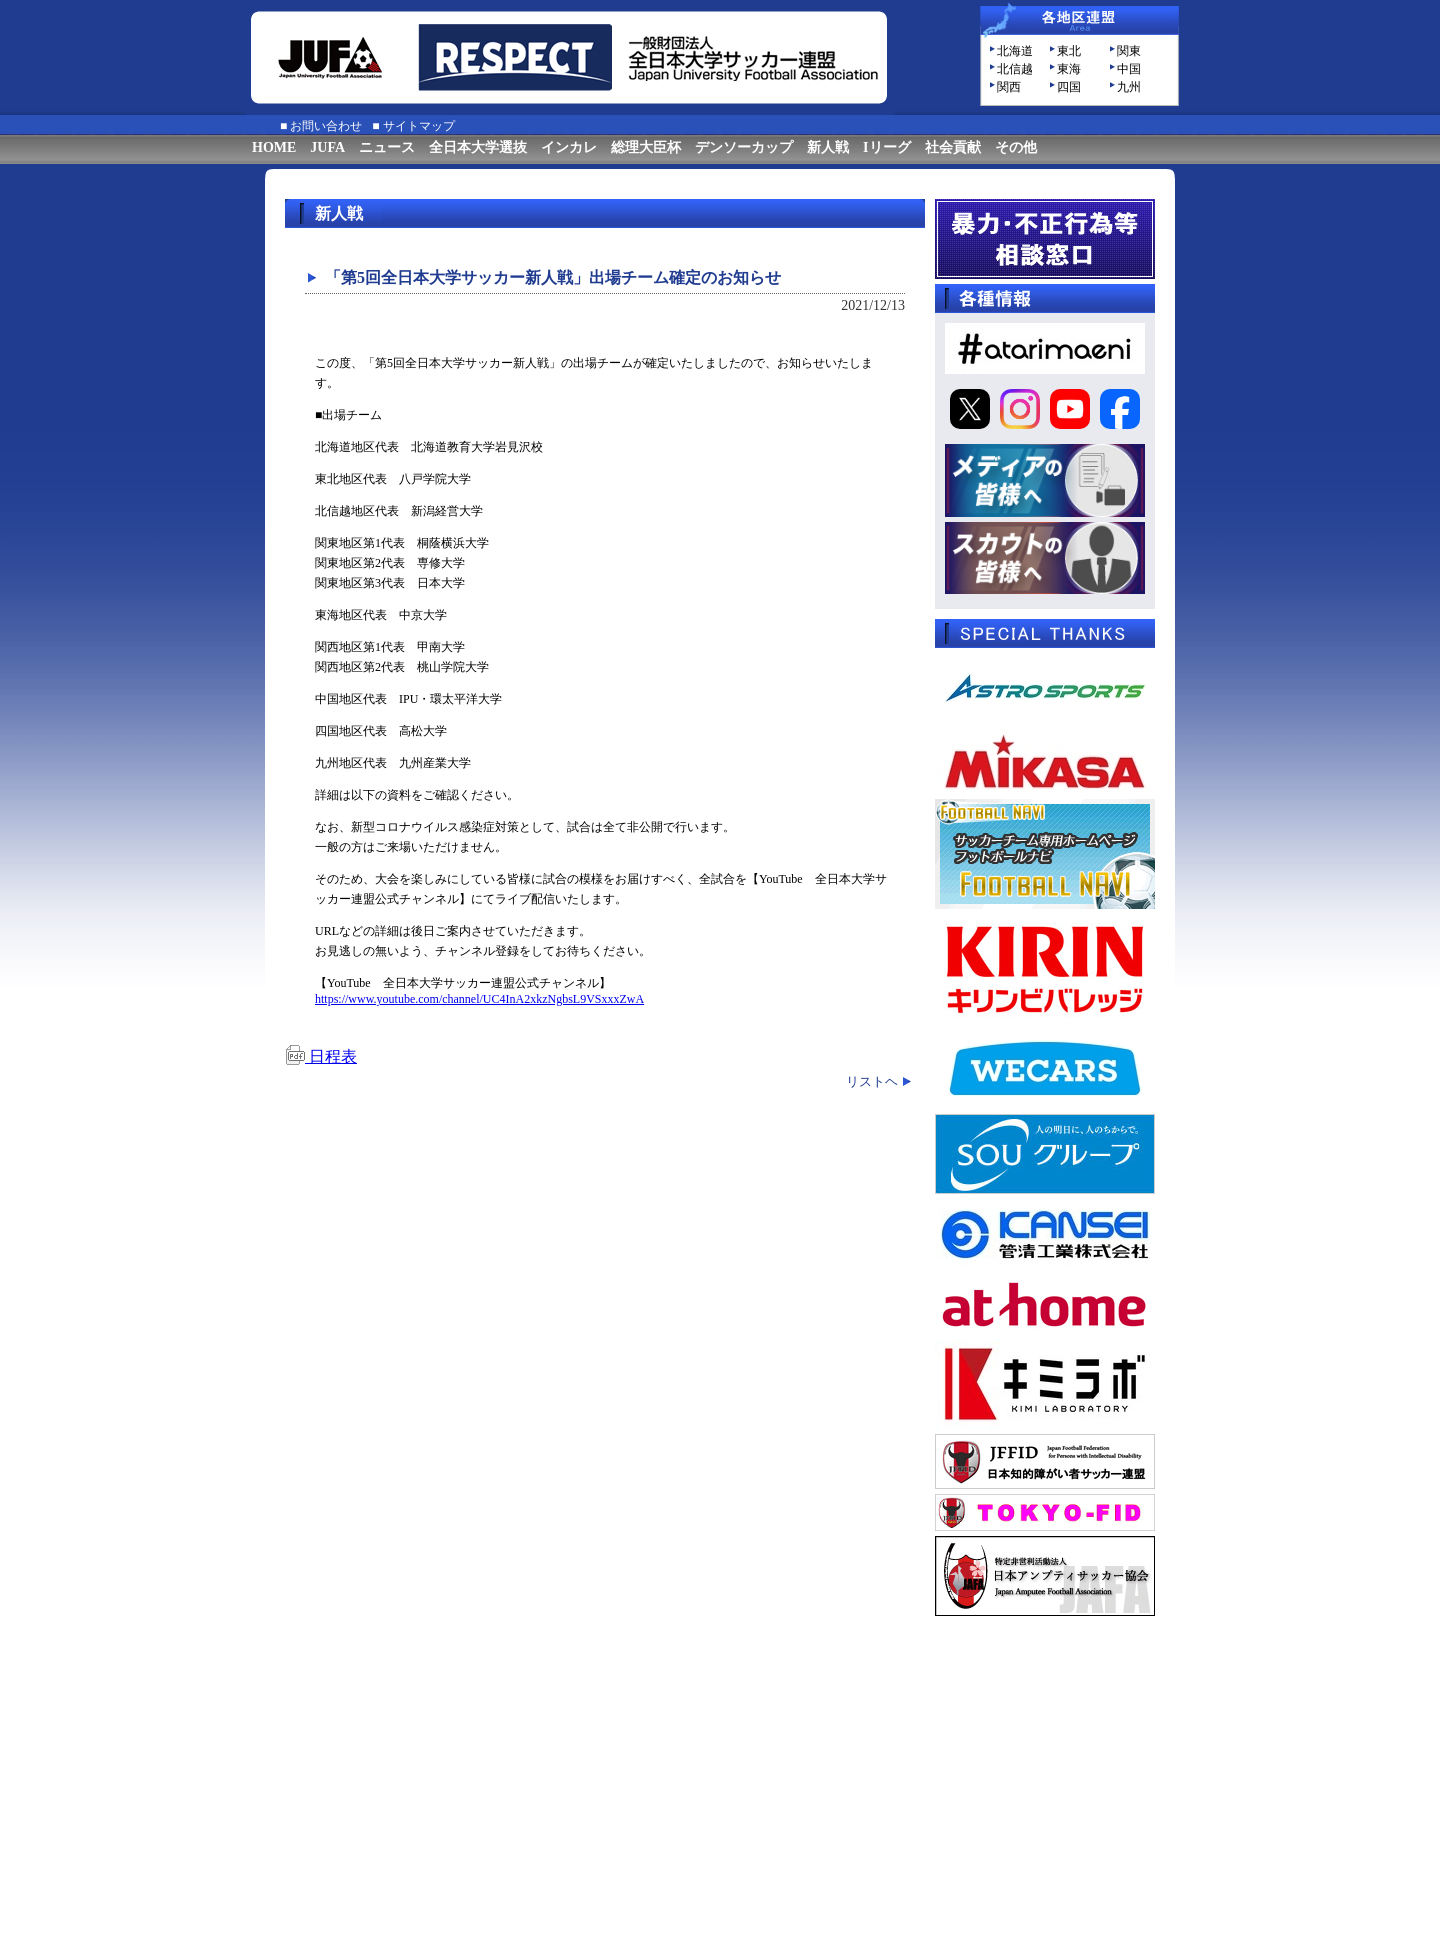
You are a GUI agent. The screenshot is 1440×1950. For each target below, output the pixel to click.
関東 (1129, 51)
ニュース (387, 147)
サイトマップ (419, 126)
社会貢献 (953, 147)
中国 (1129, 69)
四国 (1069, 87)
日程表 (321, 1056)
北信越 (1015, 69)
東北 (1069, 51)
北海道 (1015, 51)
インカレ (569, 147)
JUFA (327, 147)
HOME (274, 147)
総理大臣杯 (646, 147)
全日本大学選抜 (478, 147)
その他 (1016, 147)
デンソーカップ (744, 147)
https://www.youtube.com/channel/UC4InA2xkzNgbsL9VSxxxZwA (479, 999)
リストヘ (872, 1081)
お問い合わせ (326, 126)
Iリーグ (886, 147)
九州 (1129, 87)
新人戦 (828, 147)
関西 (1009, 87)
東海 (1069, 69)
